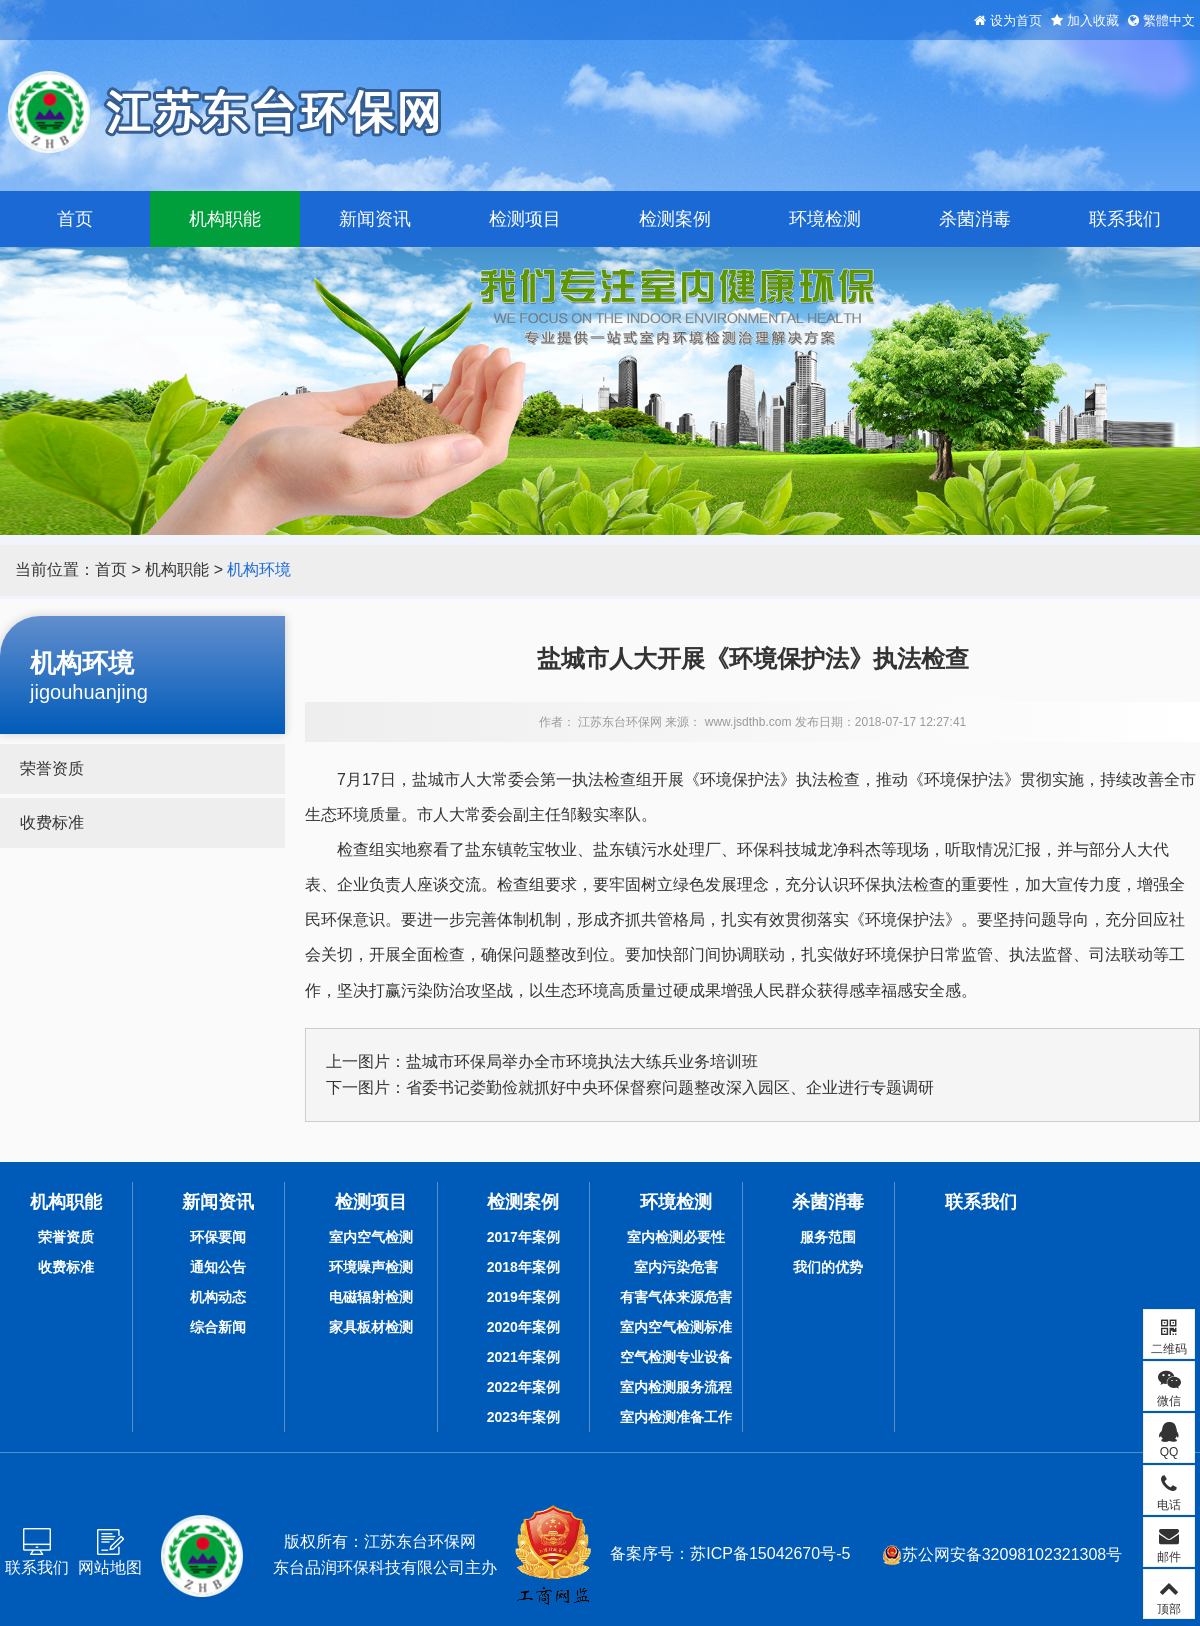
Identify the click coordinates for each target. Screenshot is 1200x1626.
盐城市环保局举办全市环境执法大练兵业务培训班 (582, 1061)
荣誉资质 (52, 768)
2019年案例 (523, 1297)
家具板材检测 (371, 1327)
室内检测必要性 (676, 1237)
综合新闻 (218, 1327)
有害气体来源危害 (676, 1297)
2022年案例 (523, 1387)
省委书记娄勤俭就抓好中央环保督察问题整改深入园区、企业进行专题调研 (670, 1087)
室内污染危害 (676, 1267)
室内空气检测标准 (676, 1327)
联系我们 (1125, 219)
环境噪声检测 (371, 1267)
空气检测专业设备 (676, 1357)
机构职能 (225, 219)
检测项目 (525, 219)
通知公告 (218, 1267)
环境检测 (825, 219)
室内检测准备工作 (676, 1417)
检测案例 (675, 219)
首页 (75, 219)
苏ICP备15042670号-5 (770, 1553)
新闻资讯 (375, 219)
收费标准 (52, 822)
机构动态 (218, 1297)
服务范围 (828, 1237)
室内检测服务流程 (676, 1387)
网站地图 (110, 1567)
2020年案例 (523, 1327)
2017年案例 (523, 1237)
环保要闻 (218, 1237)
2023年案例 (523, 1417)
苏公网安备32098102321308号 (1002, 1555)
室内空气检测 (371, 1237)
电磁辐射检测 (371, 1297)
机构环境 (259, 569)
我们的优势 (828, 1267)
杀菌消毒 (975, 219)
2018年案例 (523, 1267)
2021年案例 (523, 1357)
